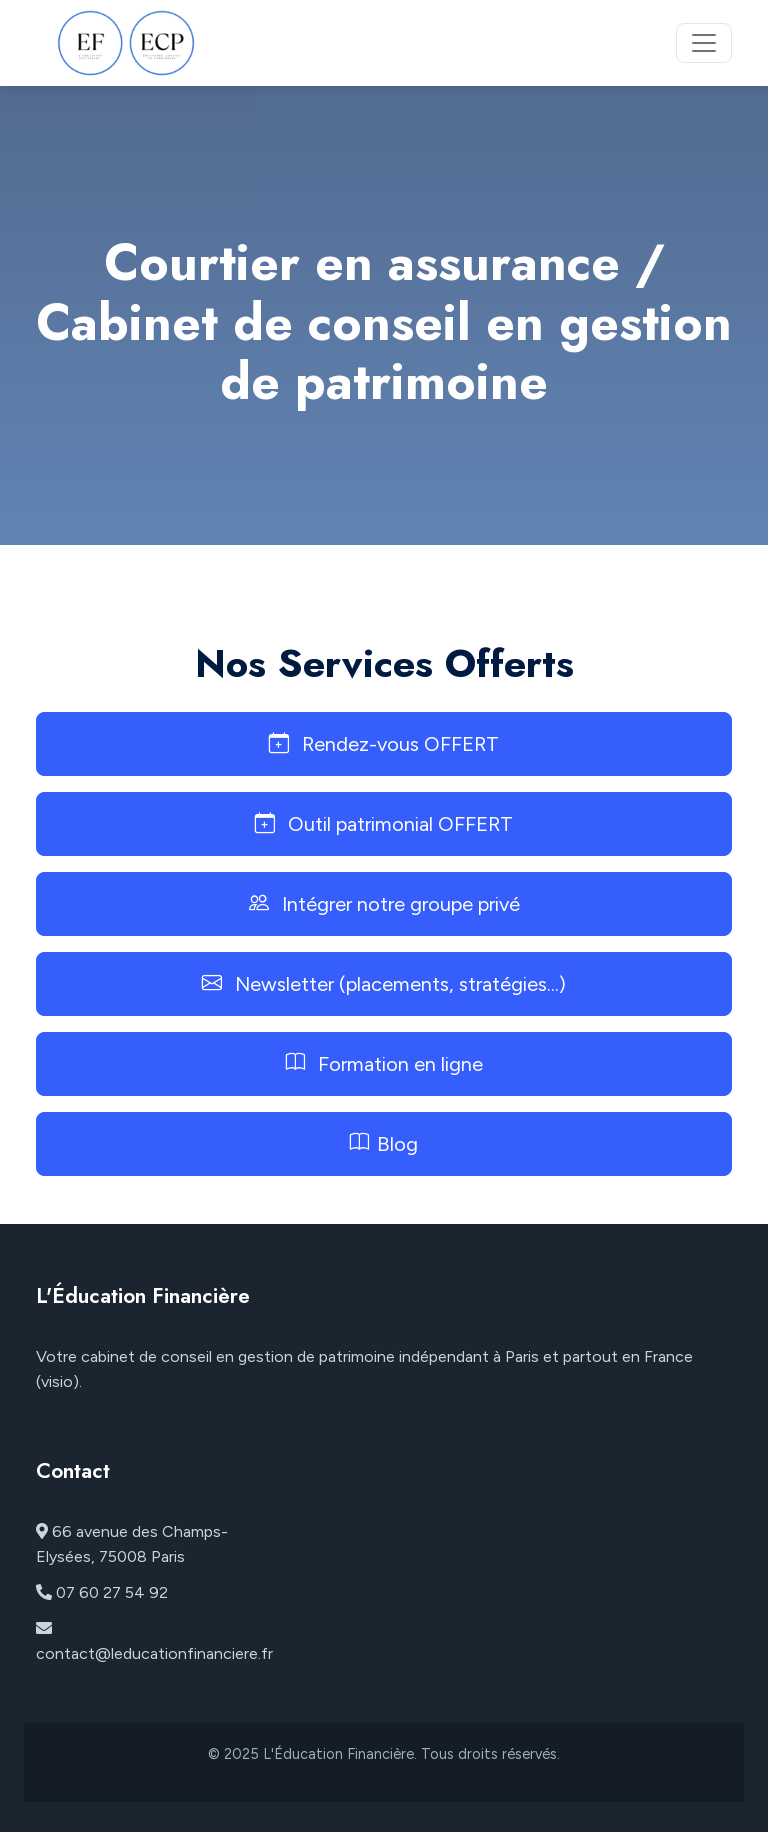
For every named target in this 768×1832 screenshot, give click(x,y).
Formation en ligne (384, 1064)
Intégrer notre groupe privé (384, 904)
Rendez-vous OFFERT (384, 744)
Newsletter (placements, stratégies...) (384, 984)
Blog (384, 1144)
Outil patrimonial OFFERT (384, 824)
